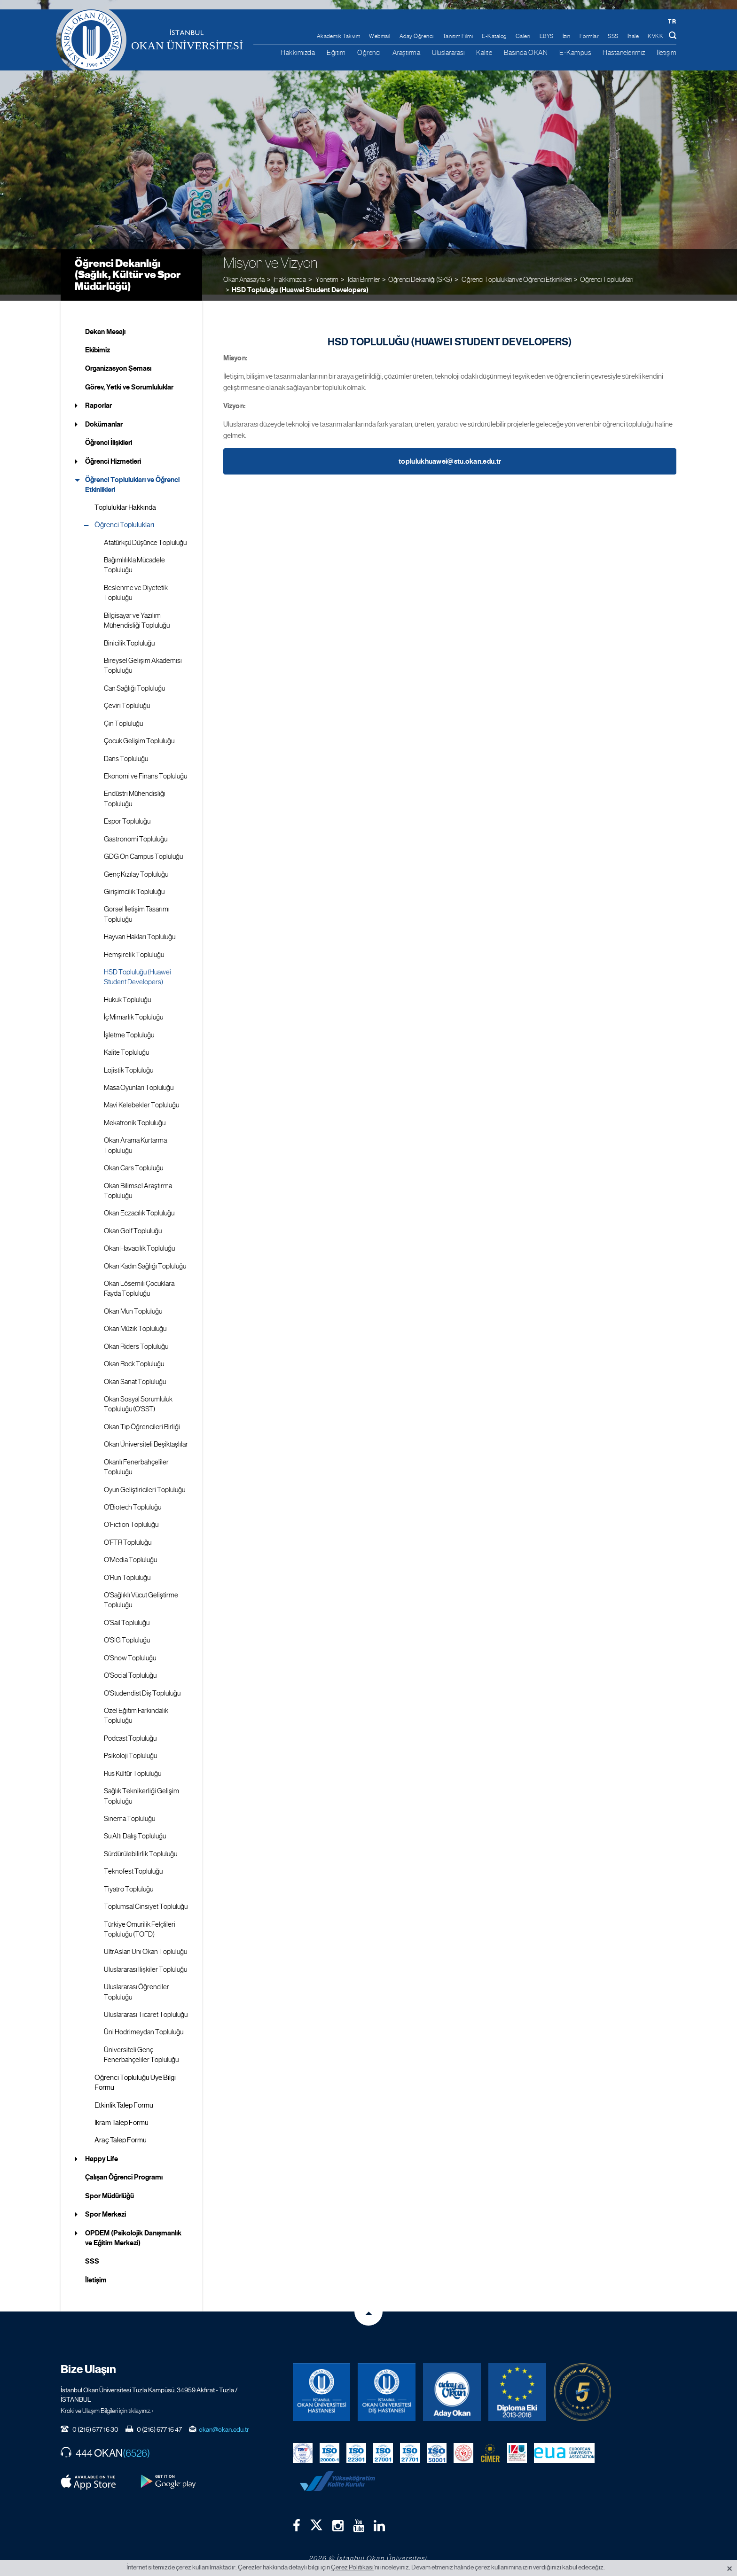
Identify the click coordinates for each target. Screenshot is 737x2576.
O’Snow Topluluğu (130, 1652)
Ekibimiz (97, 344)
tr (672, 21)
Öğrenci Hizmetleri (113, 455)
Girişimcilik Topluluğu (134, 886)
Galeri (523, 36)
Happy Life (101, 2152)
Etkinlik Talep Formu (123, 2099)
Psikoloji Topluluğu (130, 1750)
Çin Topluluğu (123, 717)
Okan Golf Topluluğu (133, 1225)
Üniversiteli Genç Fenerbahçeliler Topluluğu (141, 2048)
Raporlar (98, 400)
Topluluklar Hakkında (125, 501)
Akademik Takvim (339, 36)
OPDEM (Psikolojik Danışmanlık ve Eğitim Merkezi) (133, 2232)
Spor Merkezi (105, 2208)
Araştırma (406, 52)
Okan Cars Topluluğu (133, 1162)
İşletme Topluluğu (129, 1029)
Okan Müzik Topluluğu (135, 1323)
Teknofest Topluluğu (133, 1865)
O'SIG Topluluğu (127, 1634)
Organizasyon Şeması (118, 362)
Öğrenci (369, 52)
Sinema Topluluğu (129, 1813)
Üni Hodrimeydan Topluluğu (143, 2026)
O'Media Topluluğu (130, 1554)
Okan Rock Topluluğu (134, 1358)
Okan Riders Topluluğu (136, 1340)
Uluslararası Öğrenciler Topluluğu (136, 1986)
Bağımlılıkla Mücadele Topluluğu (134, 559)
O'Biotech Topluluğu (132, 1501)
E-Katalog (494, 36)
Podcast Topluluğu (130, 1732)
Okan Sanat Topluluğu (135, 1375)
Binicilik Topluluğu (129, 637)
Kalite (484, 52)
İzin (567, 36)
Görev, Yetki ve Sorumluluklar (129, 381)
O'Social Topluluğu (130, 1669)
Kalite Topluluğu (126, 1047)
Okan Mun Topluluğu (133, 1305)
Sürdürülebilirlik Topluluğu (140, 1848)
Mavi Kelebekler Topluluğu (141, 1099)
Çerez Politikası (352, 2567)
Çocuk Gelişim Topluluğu (139, 735)
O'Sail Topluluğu (126, 1617)
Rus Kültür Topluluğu (132, 1767)
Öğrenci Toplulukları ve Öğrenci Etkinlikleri (132, 479)
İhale (633, 36)
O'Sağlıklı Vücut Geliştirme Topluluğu (141, 1594)
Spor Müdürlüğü (109, 2190)
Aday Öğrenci (417, 36)
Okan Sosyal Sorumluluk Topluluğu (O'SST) (138, 1398)
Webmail (380, 36)
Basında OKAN (526, 52)
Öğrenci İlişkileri (108, 437)
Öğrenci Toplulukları (606, 273)
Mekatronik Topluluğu (134, 1117)
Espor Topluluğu (127, 815)
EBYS (547, 36)
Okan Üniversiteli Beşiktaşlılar (146, 1438)
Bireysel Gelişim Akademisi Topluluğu (143, 660)
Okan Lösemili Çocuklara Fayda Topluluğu (139, 1283)
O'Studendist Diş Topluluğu (142, 1687)
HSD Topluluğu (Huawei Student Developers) (300, 284)
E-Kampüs (575, 52)
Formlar (589, 36)
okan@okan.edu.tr (224, 2423)
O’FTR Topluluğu (127, 1536)
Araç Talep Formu (120, 2134)
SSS (613, 36)
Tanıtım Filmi (458, 36)
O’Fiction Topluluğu (131, 1519)
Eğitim (336, 52)
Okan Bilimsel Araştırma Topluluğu (138, 1184)
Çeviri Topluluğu (127, 700)
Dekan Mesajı (105, 325)
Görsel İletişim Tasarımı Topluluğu (137, 908)
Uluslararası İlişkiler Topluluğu (145, 1963)
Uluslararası (448, 52)
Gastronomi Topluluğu (135, 833)
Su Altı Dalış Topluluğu (135, 1830)
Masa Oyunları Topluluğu (138, 1082)
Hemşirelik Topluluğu (134, 948)
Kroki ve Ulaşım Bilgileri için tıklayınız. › (107, 2404)
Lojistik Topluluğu (128, 1064)
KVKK (655, 36)
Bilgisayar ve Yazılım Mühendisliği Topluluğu (137, 614)
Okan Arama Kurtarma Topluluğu (135, 1139)
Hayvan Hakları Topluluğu (139, 931)
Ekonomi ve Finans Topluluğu (145, 770)
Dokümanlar (104, 418)
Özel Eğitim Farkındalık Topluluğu (136, 1710)
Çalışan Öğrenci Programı (124, 2171)
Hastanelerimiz (624, 52)
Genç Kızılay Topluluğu (136, 868)
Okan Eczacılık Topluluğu (139, 1207)
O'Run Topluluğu (127, 1571)
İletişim (666, 52)
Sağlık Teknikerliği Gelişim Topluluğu (141, 1790)
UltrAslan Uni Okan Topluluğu (145, 1946)
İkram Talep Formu (121, 2117)
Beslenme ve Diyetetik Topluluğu (136, 587)
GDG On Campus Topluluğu (143, 851)
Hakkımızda (298, 52)
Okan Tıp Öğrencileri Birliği (142, 1420)
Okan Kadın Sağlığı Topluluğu (145, 1260)
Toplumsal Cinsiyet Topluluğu (146, 1901)
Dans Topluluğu (126, 752)
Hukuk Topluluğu (127, 993)
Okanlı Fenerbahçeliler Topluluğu (136, 1461)
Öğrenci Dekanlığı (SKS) (420, 273)
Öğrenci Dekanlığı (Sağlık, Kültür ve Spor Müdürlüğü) (127, 268)
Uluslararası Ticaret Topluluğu (146, 2009)
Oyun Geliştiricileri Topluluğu (144, 1483)
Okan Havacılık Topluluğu (139, 1242)
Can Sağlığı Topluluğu (134, 682)
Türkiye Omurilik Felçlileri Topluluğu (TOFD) (139, 1923)
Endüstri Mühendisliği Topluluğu (134, 793)
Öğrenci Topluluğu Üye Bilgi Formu (135, 2076)
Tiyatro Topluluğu (128, 1883)
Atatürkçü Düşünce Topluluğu (145, 536)
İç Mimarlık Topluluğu (133, 1011)
